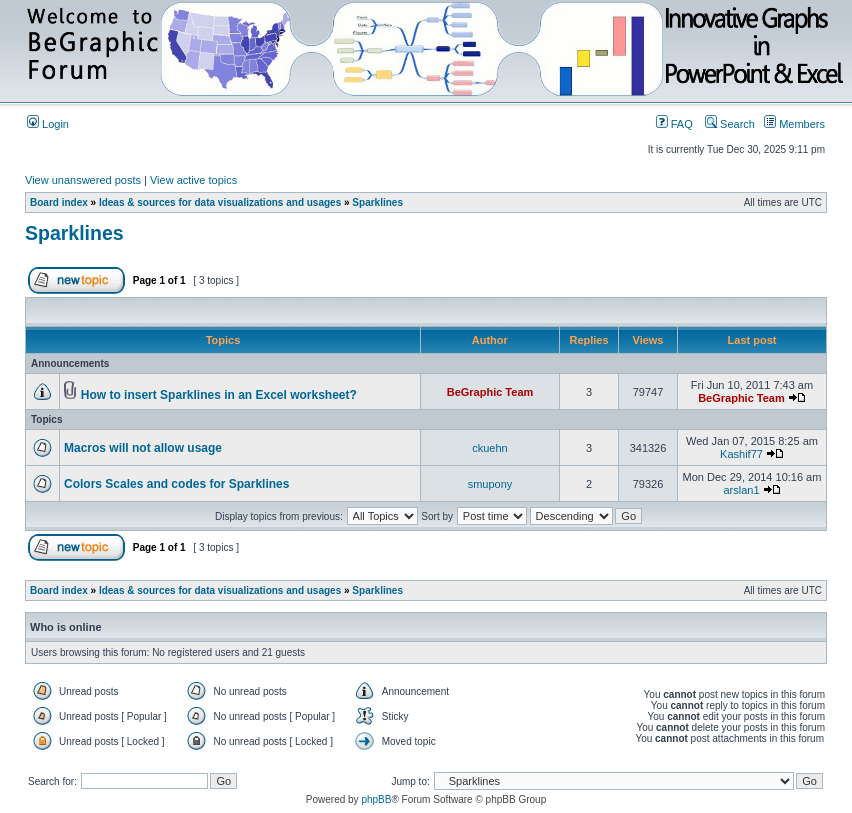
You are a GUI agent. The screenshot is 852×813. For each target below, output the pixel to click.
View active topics (193, 180)
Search (730, 124)
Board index (59, 202)
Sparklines (377, 202)
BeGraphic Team (490, 392)
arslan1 (741, 490)
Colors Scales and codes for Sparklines (176, 484)
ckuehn (489, 448)
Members (794, 124)
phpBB (376, 799)
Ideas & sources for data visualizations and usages (220, 202)
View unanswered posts (83, 180)
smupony (490, 484)
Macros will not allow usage (143, 448)
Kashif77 (741, 454)
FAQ (674, 124)
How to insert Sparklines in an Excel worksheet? (219, 395)
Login (48, 124)
